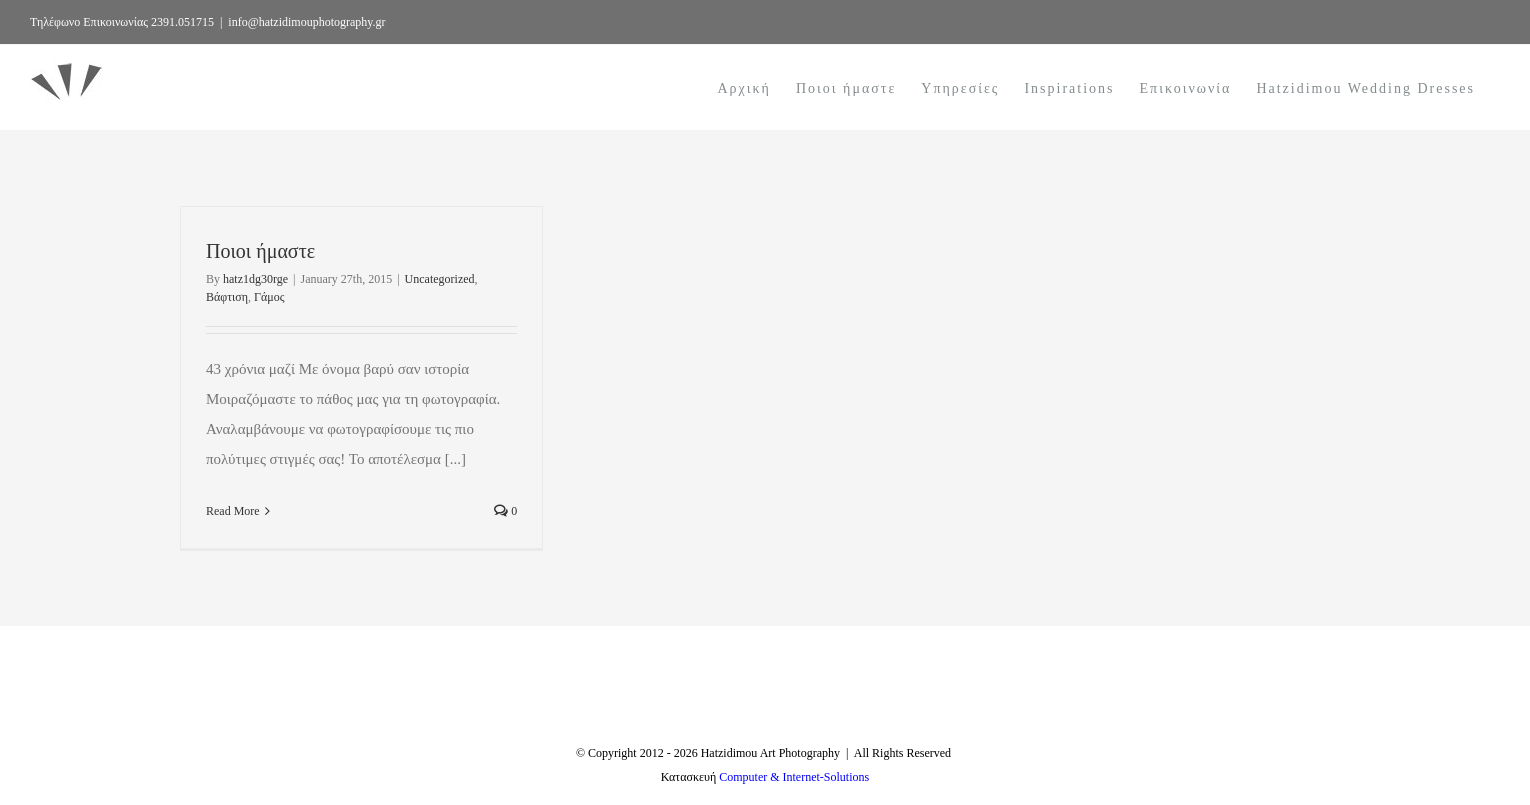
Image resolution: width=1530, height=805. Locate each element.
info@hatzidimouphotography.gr (306, 22)
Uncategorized (440, 279)
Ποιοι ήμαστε (260, 251)
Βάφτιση (227, 297)
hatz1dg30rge (255, 279)
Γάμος (269, 297)
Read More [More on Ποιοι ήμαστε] (233, 511)
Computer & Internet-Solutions (794, 777)
